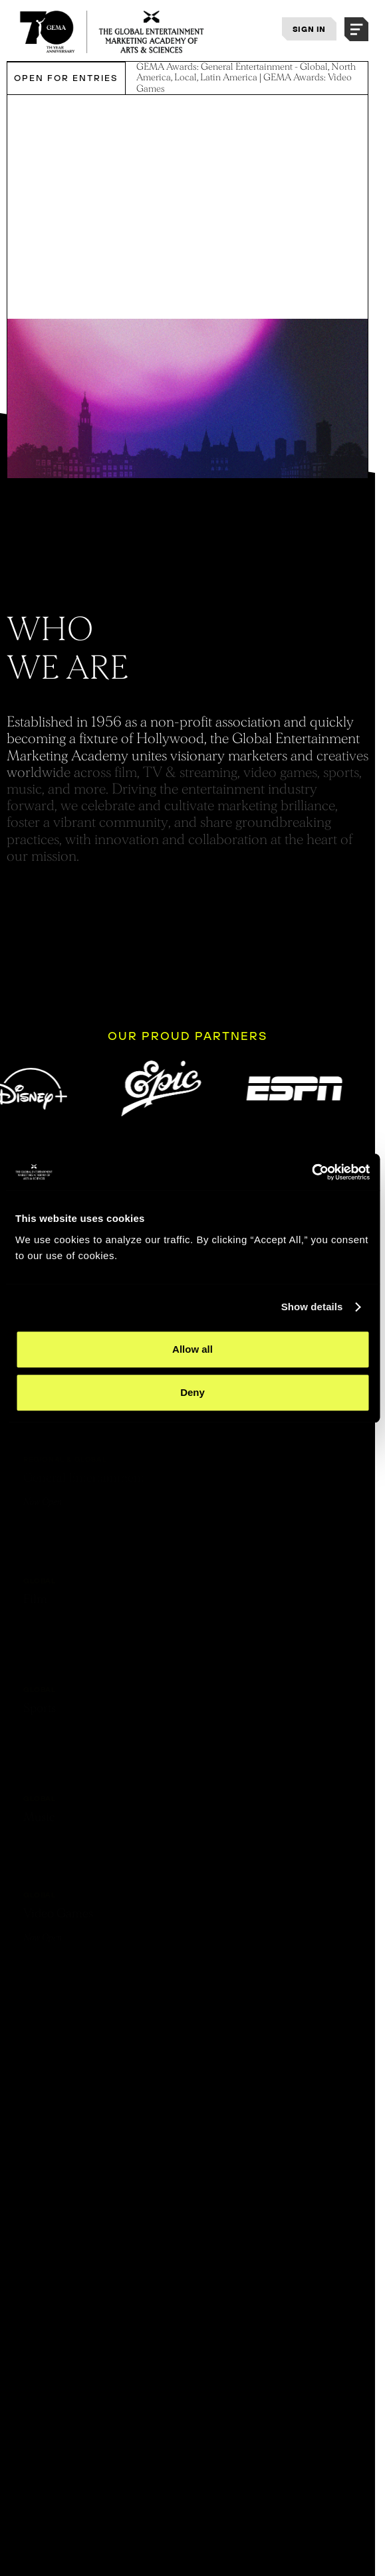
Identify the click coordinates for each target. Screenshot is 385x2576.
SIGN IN (309, 29)
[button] (356, 29)
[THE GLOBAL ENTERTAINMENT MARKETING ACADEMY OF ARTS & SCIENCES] (112, 32)
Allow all (192, 1349)
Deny (192, 1392)
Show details (312, 1306)
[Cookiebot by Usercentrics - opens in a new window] (311, 1172)
